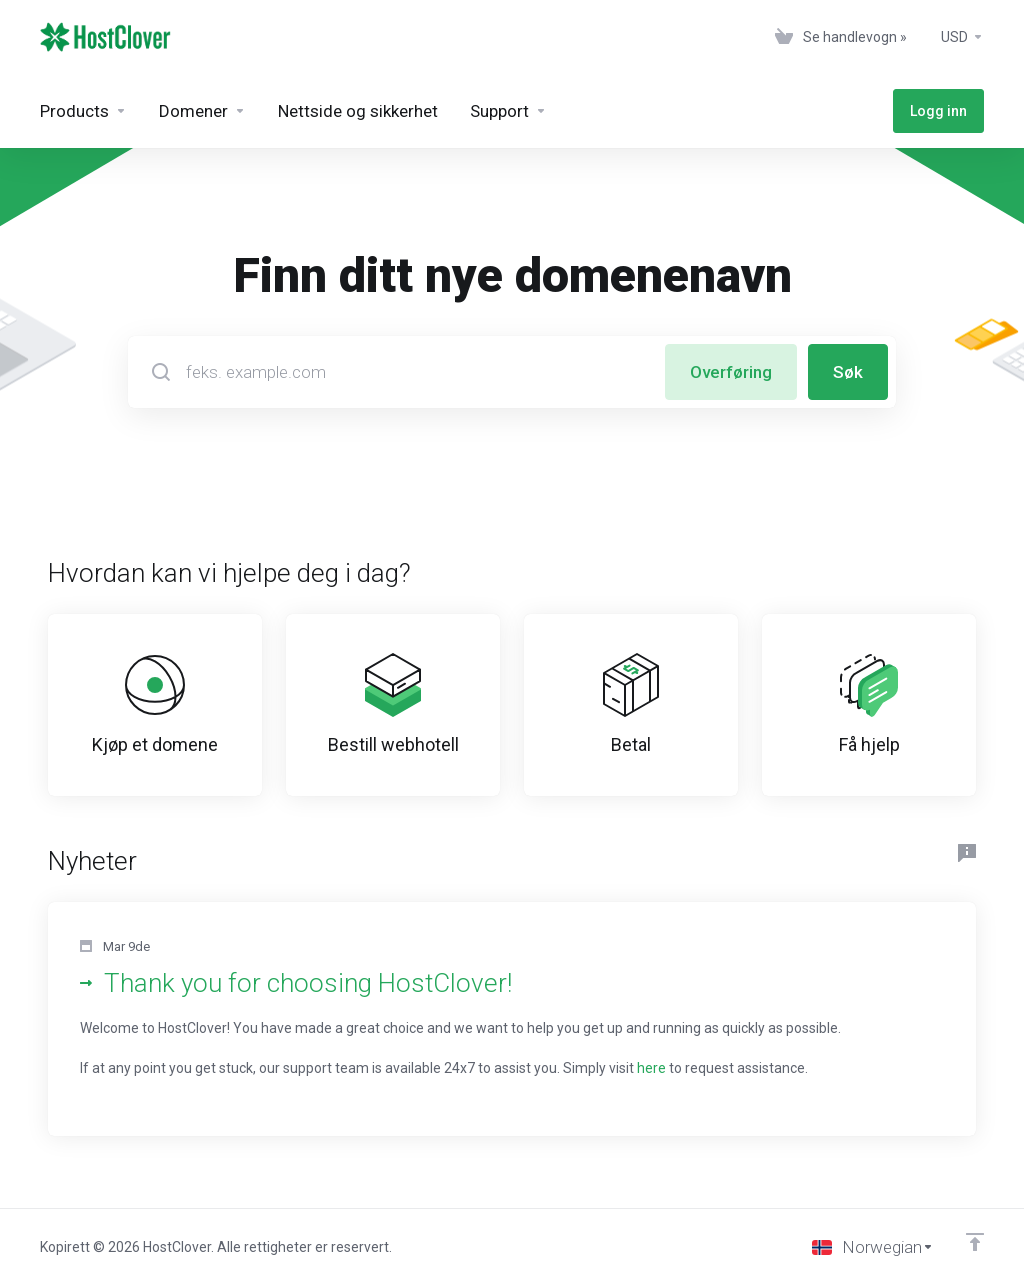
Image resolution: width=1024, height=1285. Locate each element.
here (651, 1068)
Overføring (731, 372)
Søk (848, 372)
